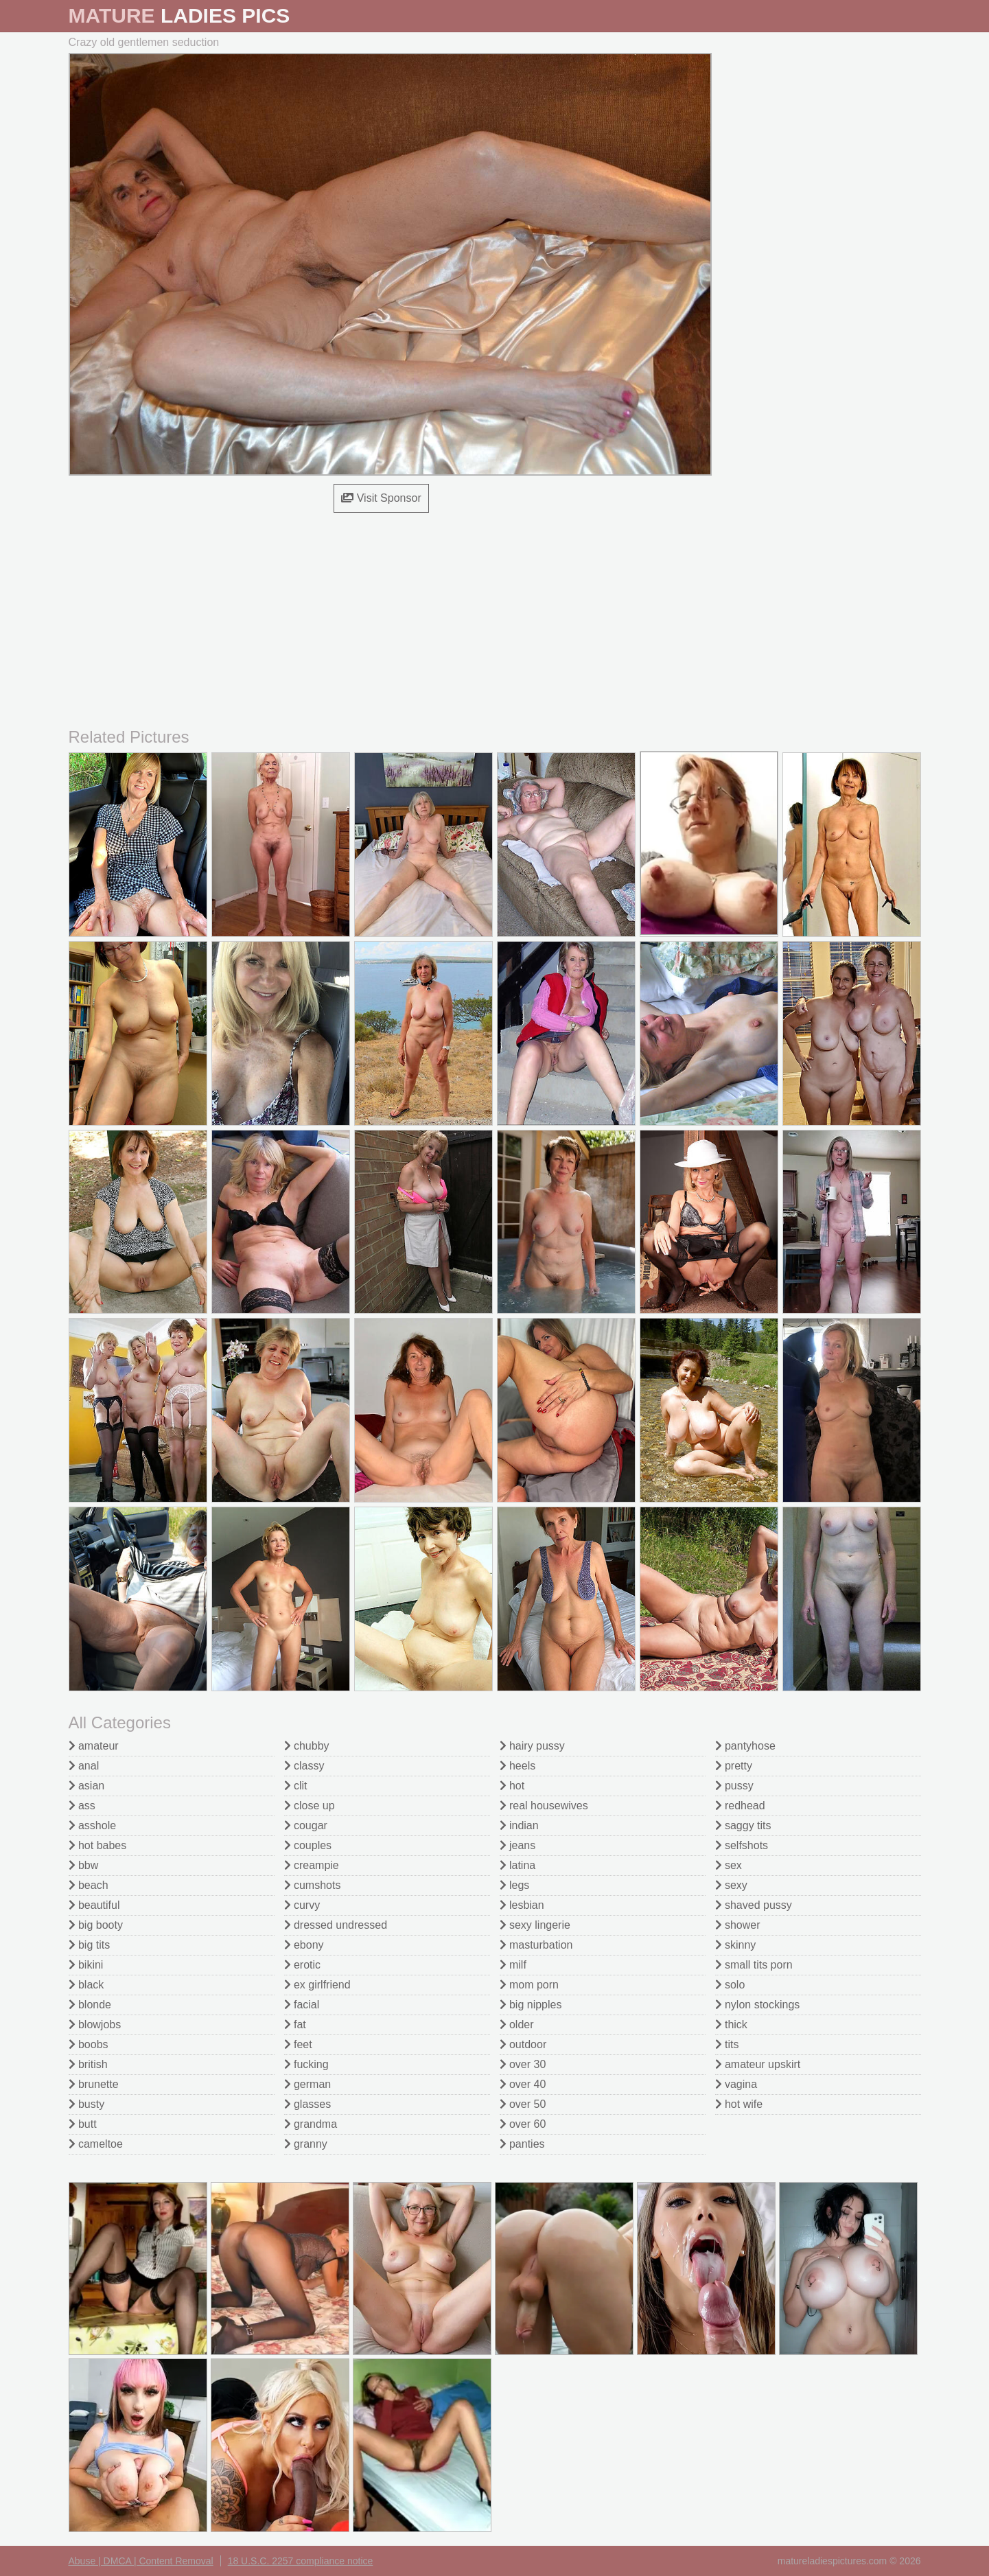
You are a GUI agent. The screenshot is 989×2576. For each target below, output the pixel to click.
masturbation (536, 1945)
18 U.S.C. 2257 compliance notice (300, 2560)
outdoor (523, 2044)
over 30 (523, 2064)
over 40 (523, 2084)
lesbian (522, 1905)
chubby (306, 1746)
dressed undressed (336, 1925)
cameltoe (96, 2144)
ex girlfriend (317, 1985)
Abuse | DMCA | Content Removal (141, 2560)
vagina (736, 2084)
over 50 (523, 2104)
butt (83, 2124)
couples (308, 1845)
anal (84, 1766)
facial (302, 2004)
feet (298, 2044)
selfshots (742, 1845)
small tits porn (754, 1965)
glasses (307, 2104)
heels (518, 1766)
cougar (305, 1825)
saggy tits (743, 1825)
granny (305, 2144)
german (307, 2084)
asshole (93, 1825)
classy (304, 1766)
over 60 (523, 2124)
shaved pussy (753, 1905)
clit (295, 1785)
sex (728, 1865)
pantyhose (745, 1746)
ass (82, 1805)
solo (730, 1985)
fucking (306, 2064)
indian (519, 1825)
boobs (88, 2044)
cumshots (312, 1885)
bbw (84, 1865)
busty (87, 2104)
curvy (302, 1905)
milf (513, 1965)
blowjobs (95, 2024)
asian (87, 1785)
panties (522, 2144)
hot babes (98, 1845)
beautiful (94, 1905)
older (517, 2024)
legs (515, 1885)
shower (737, 1925)
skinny (735, 1945)
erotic (302, 1965)
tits (727, 2044)
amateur (94, 1746)
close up (309, 1805)
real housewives (544, 1805)
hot (512, 1785)
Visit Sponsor (381, 498)
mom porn (529, 1985)
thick (731, 2024)
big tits (89, 1945)
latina (518, 1865)
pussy (734, 1785)
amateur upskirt (758, 2064)
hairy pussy (532, 1746)
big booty (96, 1925)
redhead (740, 1805)
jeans (518, 1845)
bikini (86, 1965)
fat (295, 2024)
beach (88, 1885)
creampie (311, 1865)
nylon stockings (757, 2004)
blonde (90, 2004)
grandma (311, 2124)
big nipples (531, 2004)
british (88, 2064)
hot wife (739, 2104)
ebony (304, 1945)
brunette (94, 2084)
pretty (733, 1766)
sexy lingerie (535, 1925)
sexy (731, 1885)
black (86, 1985)
